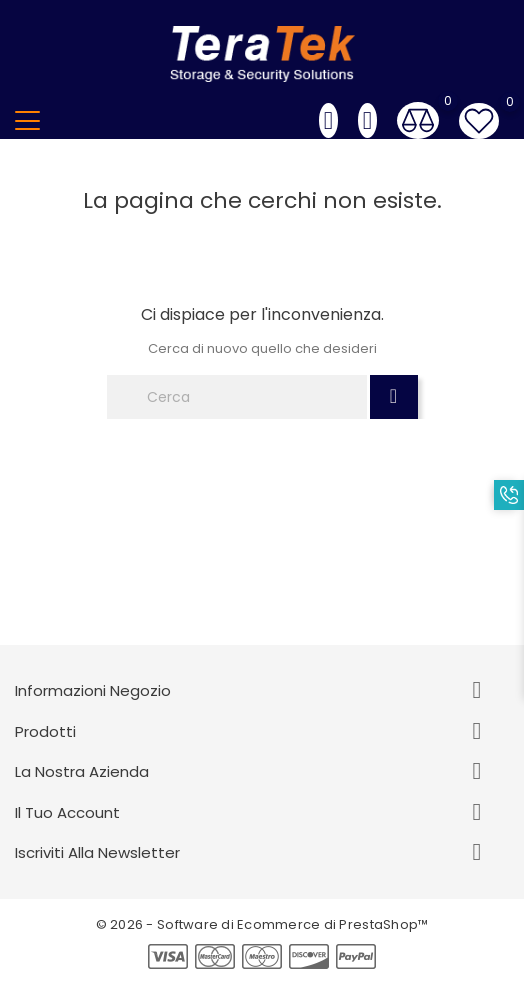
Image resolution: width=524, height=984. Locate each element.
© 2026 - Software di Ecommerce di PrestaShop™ (262, 924)
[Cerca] (237, 397)
